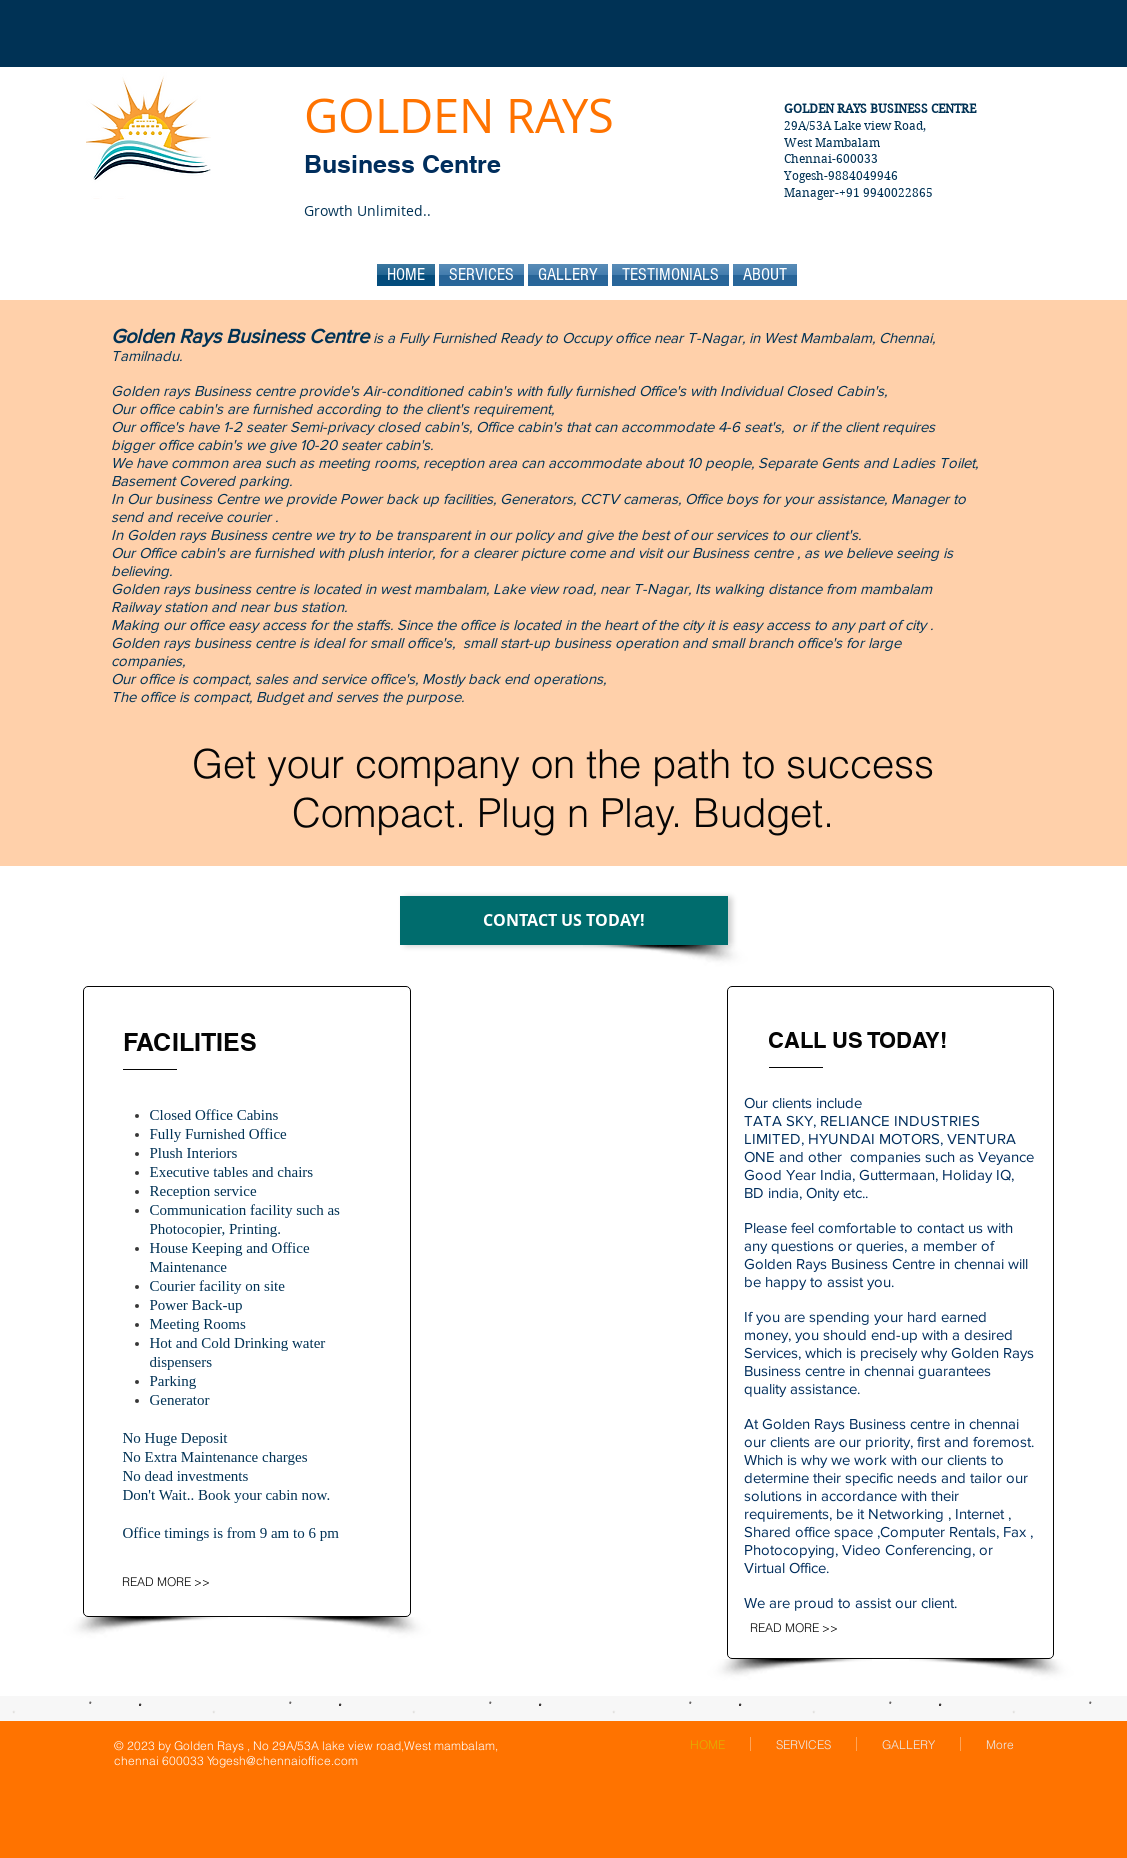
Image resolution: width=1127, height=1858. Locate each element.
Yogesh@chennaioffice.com (282, 1760)
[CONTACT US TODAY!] (564, 920)
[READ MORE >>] (181, 1582)
